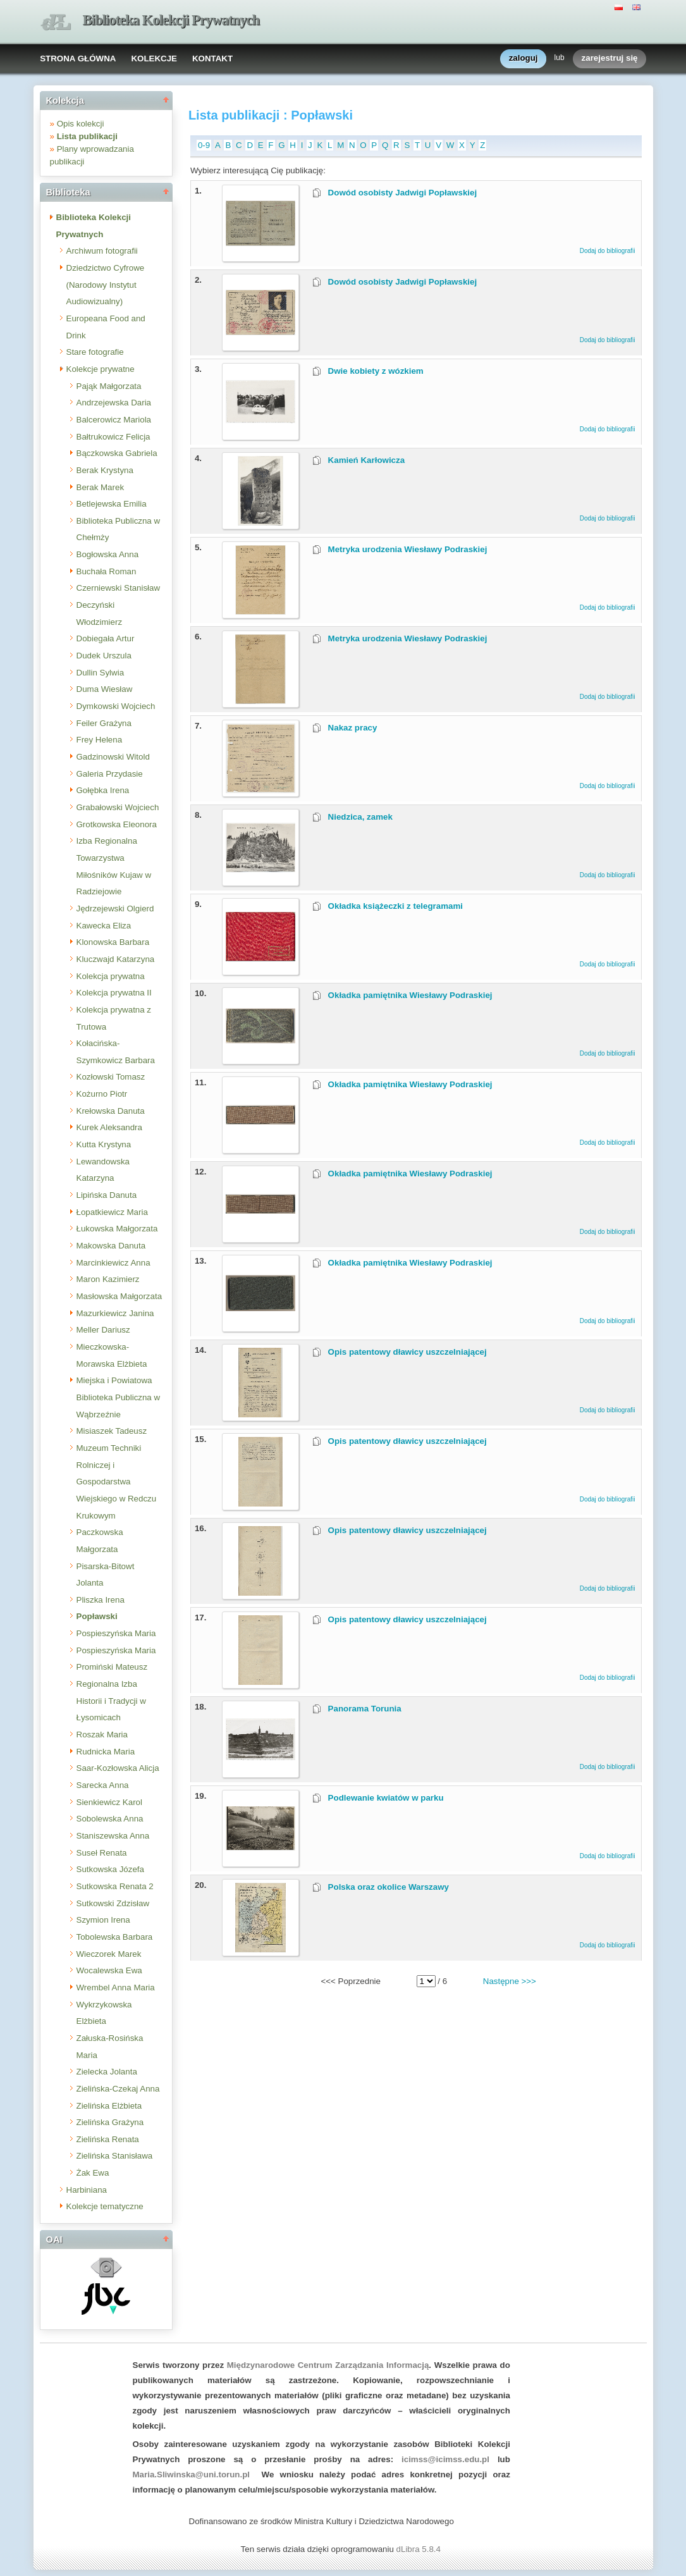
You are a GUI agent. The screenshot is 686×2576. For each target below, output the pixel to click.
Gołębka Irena (103, 790)
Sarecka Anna (103, 1785)
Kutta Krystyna (104, 1144)
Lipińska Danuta (107, 1195)
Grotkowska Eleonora (117, 824)
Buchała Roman (107, 571)
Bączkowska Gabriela (117, 453)
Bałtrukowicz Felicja (113, 436)
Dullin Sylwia (101, 672)
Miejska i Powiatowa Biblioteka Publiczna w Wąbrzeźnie (119, 1397)
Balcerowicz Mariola (114, 419)
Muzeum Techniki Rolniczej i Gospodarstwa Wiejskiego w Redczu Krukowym (117, 1481)
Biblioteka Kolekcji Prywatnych (171, 20)
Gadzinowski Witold (113, 756)
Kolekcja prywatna (111, 976)
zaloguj (523, 58)
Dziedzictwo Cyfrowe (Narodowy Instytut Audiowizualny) (105, 284)
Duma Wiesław (105, 689)
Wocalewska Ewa (109, 1970)
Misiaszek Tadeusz (112, 1431)
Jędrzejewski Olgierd (115, 908)
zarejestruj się (610, 58)
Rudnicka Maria (106, 1751)
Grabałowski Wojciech (118, 807)
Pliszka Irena (101, 1600)
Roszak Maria (102, 1734)
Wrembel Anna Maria (116, 1987)
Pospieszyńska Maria (116, 1633)
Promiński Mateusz (112, 1667)
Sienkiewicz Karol (109, 1802)
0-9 (204, 145)
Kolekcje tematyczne (105, 2206)
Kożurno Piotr (102, 1094)
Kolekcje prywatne (100, 369)
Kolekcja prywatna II (114, 992)
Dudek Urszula (104, 655)
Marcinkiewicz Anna (113, 1262)
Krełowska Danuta (111, 1111)
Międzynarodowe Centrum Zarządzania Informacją (328, 2365)
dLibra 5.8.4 (419, 2549)
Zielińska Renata (108, 2139)
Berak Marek (101, 487)
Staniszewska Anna (113, 1835)
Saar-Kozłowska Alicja (118, 1768)
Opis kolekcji (80, 123)
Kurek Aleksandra (109, 1127)
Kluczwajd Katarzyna (116, 959)
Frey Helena (100, 739)
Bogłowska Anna (108, 554)
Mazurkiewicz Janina (115, 1313)
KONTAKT (212, 58)
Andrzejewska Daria (114, 402)
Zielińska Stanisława (115, 2155)
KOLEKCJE (154, 58)
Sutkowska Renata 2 (115, 1886)
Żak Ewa (93, 2173)
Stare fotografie (95, 352)
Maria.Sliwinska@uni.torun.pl (191, 2474)
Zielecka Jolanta (107, 2071)
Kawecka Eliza (104, 925)
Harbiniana (86, 2190)
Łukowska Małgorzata (117, 1228)
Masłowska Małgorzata (119, 1296)
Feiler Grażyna (104, 723)
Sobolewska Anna (110, 1818)
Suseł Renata (102, 1853)
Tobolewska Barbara (115, 1937)
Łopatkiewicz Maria (112, 1212)
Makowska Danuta (111, 1245)
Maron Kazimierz (108, 1279)
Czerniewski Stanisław (119, 588)
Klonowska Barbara (113, 942)
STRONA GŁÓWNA (78, 58)
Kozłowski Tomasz (111, 1077)
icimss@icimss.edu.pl (445, 2459)
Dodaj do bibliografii (607, 250)
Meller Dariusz (103, 1329)
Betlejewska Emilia (112, 503)
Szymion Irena (103, 1920)
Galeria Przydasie (110, 774)
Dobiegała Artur (106, 638)
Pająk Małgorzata (109, 386)
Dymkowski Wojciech (116, 706)
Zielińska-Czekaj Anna (118, 2088)
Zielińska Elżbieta (109, 2106)
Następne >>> (509, 1981)
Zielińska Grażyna (110, 2122)
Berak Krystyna (105, 470)
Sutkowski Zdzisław (113, 1903)
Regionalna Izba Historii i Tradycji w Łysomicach (111, 1700)
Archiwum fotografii (102, 251)
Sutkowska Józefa (110, 1869)
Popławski (97, 1616)
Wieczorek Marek (109, 1954)
